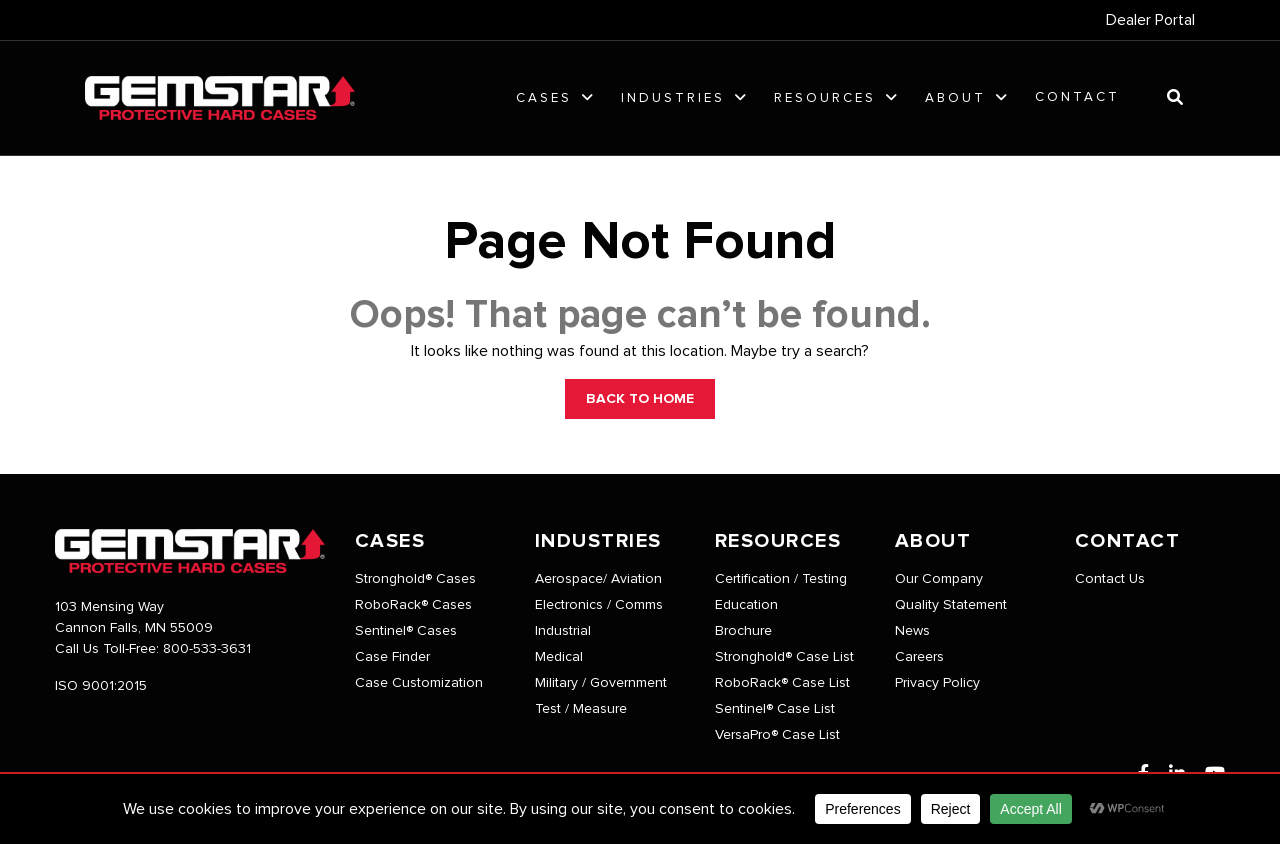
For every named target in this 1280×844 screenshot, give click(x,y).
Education (746, 605)
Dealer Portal (1150, 20)
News (912, 631)
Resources (825, 98)
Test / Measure (581, 709)
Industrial (563, 631)
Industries (673, 98)
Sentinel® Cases (406, 631)
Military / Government (601, 683)
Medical (559, 657)
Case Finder (392, 657)
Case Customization (419, 683)
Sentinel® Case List (775, 709)
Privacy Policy (937, 683)
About (955, 98)
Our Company (939, 579)
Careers (919, 657)
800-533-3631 (207, 649)
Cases (544, 98)
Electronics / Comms (599, 605)
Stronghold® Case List (784, 657)
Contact (1077, 97)
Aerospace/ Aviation (598, 579)
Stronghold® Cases (415, 579)
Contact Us (1110, 579)
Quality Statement (951, 605)
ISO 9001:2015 (101, 686)
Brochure (743, 631)
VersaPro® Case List (777, 735)
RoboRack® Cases (413, 605)
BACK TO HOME (640, 399)
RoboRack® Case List (782, 683)
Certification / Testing (781, 579)
